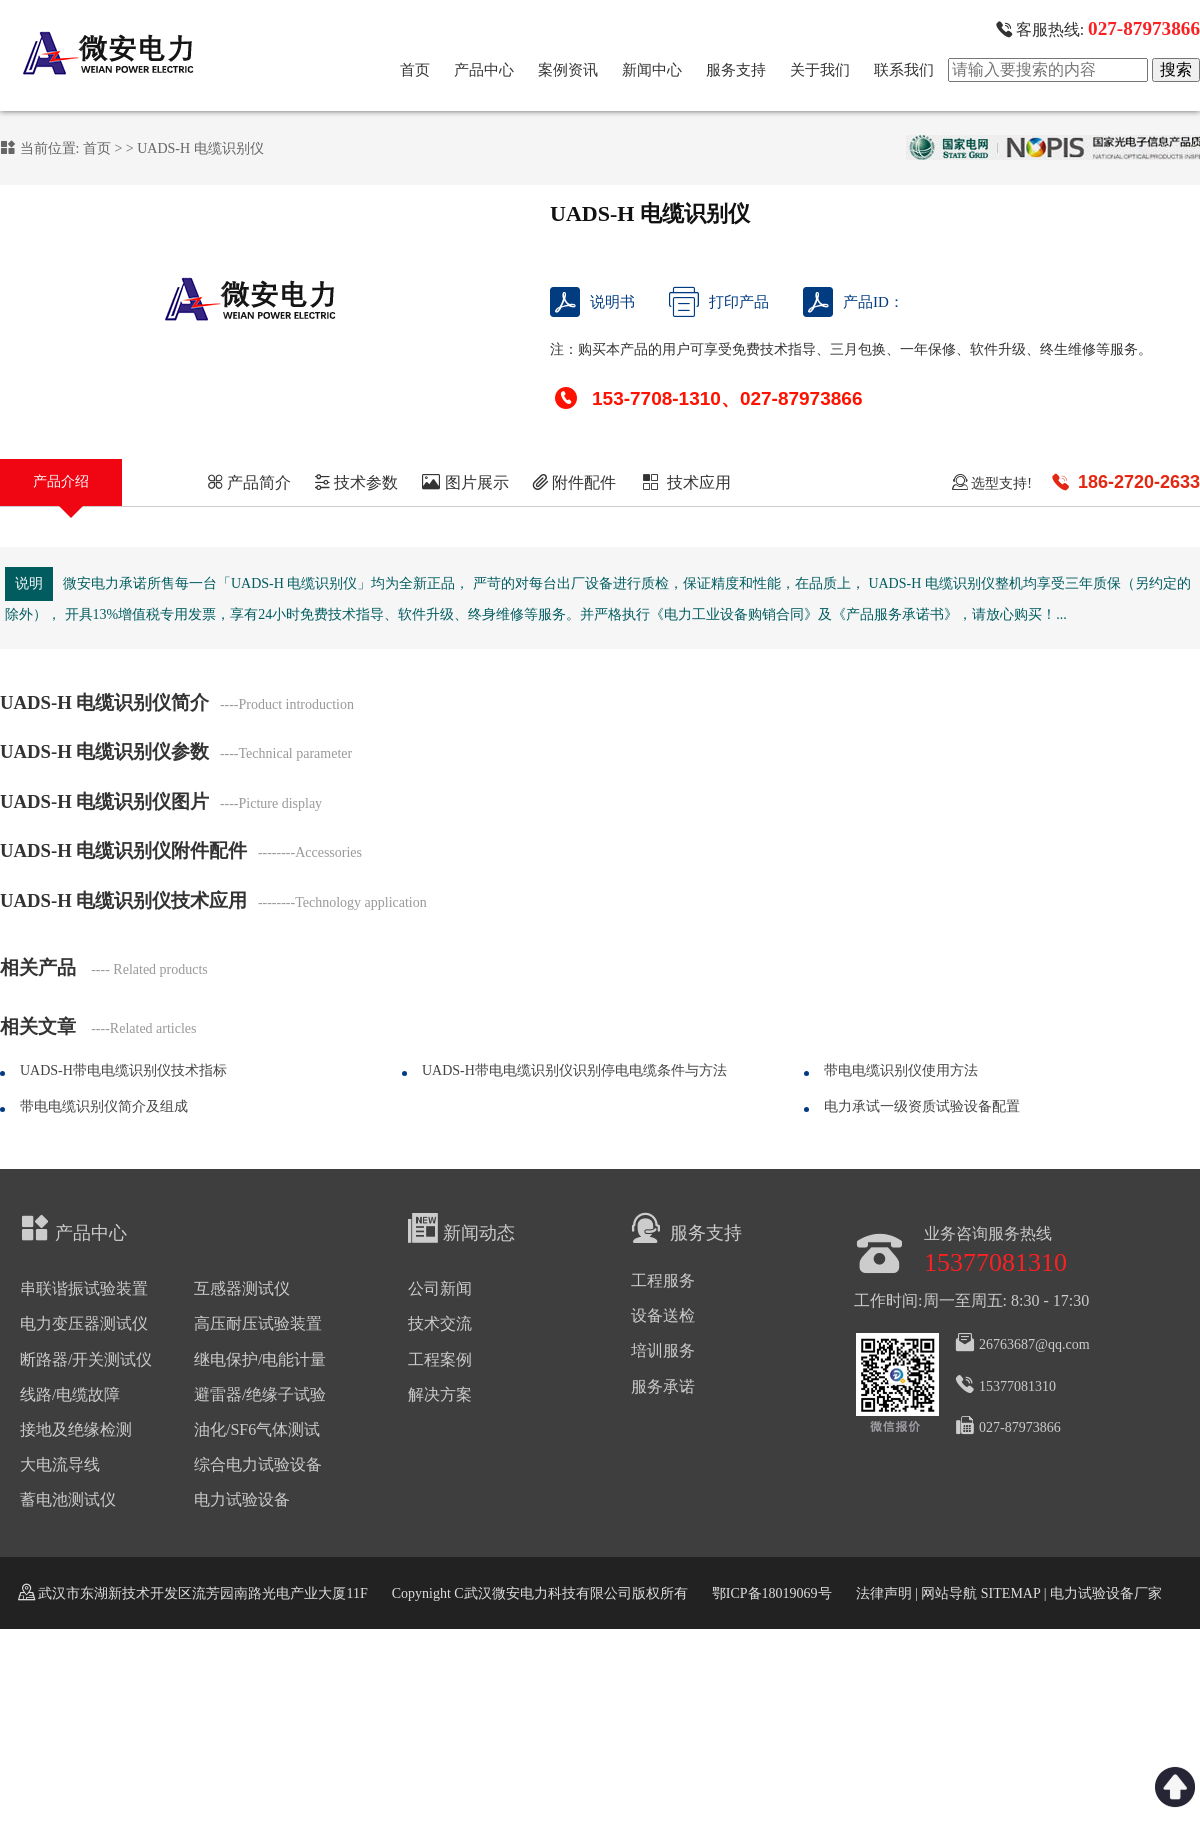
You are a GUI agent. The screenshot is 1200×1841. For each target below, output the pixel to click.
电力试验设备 (242, 1499)
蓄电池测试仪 (68, 1499)
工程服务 (663, 1280)
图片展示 (465, 482)
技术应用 (685, 482)
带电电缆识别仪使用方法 (901, 1070)
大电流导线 (60, 1464)
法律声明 (884, 1593)
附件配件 (574, 482)
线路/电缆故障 (70, 1394)
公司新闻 (440, 1288)
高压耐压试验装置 (258, 1323)
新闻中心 (652, 70)
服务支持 (736, 70)
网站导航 (949, 1593)
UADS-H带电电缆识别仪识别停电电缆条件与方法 (574, 1070)
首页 (415, 70)
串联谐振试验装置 (84, 1288)
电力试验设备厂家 (1106, 1593)
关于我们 (820, 70)
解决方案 (440, 1394)
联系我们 (904, 70)
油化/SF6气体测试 (257, 1429)
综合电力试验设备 (258, 1464)
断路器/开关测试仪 (86, 1359)
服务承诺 (663, 1386)
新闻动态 (461, 1228)
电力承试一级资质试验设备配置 (922, 1106)
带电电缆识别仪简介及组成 (104, 1106)
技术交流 (440, 1323)
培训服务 (663, 1350)
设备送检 (663, 1315)
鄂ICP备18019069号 (772, 1593)
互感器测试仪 (242, 1288)
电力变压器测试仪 (84, 1323)
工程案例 (440, 1359)
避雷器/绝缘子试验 (260, 1394)
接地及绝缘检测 (76, 1429)
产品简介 (249, 482)
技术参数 (356, 482)
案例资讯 (568, 70)
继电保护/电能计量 (260, 1359)
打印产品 (719, 302)
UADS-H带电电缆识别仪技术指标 (123, 1070)
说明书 (592, 302)
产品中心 (484, 70)
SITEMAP (1010, 1593)
